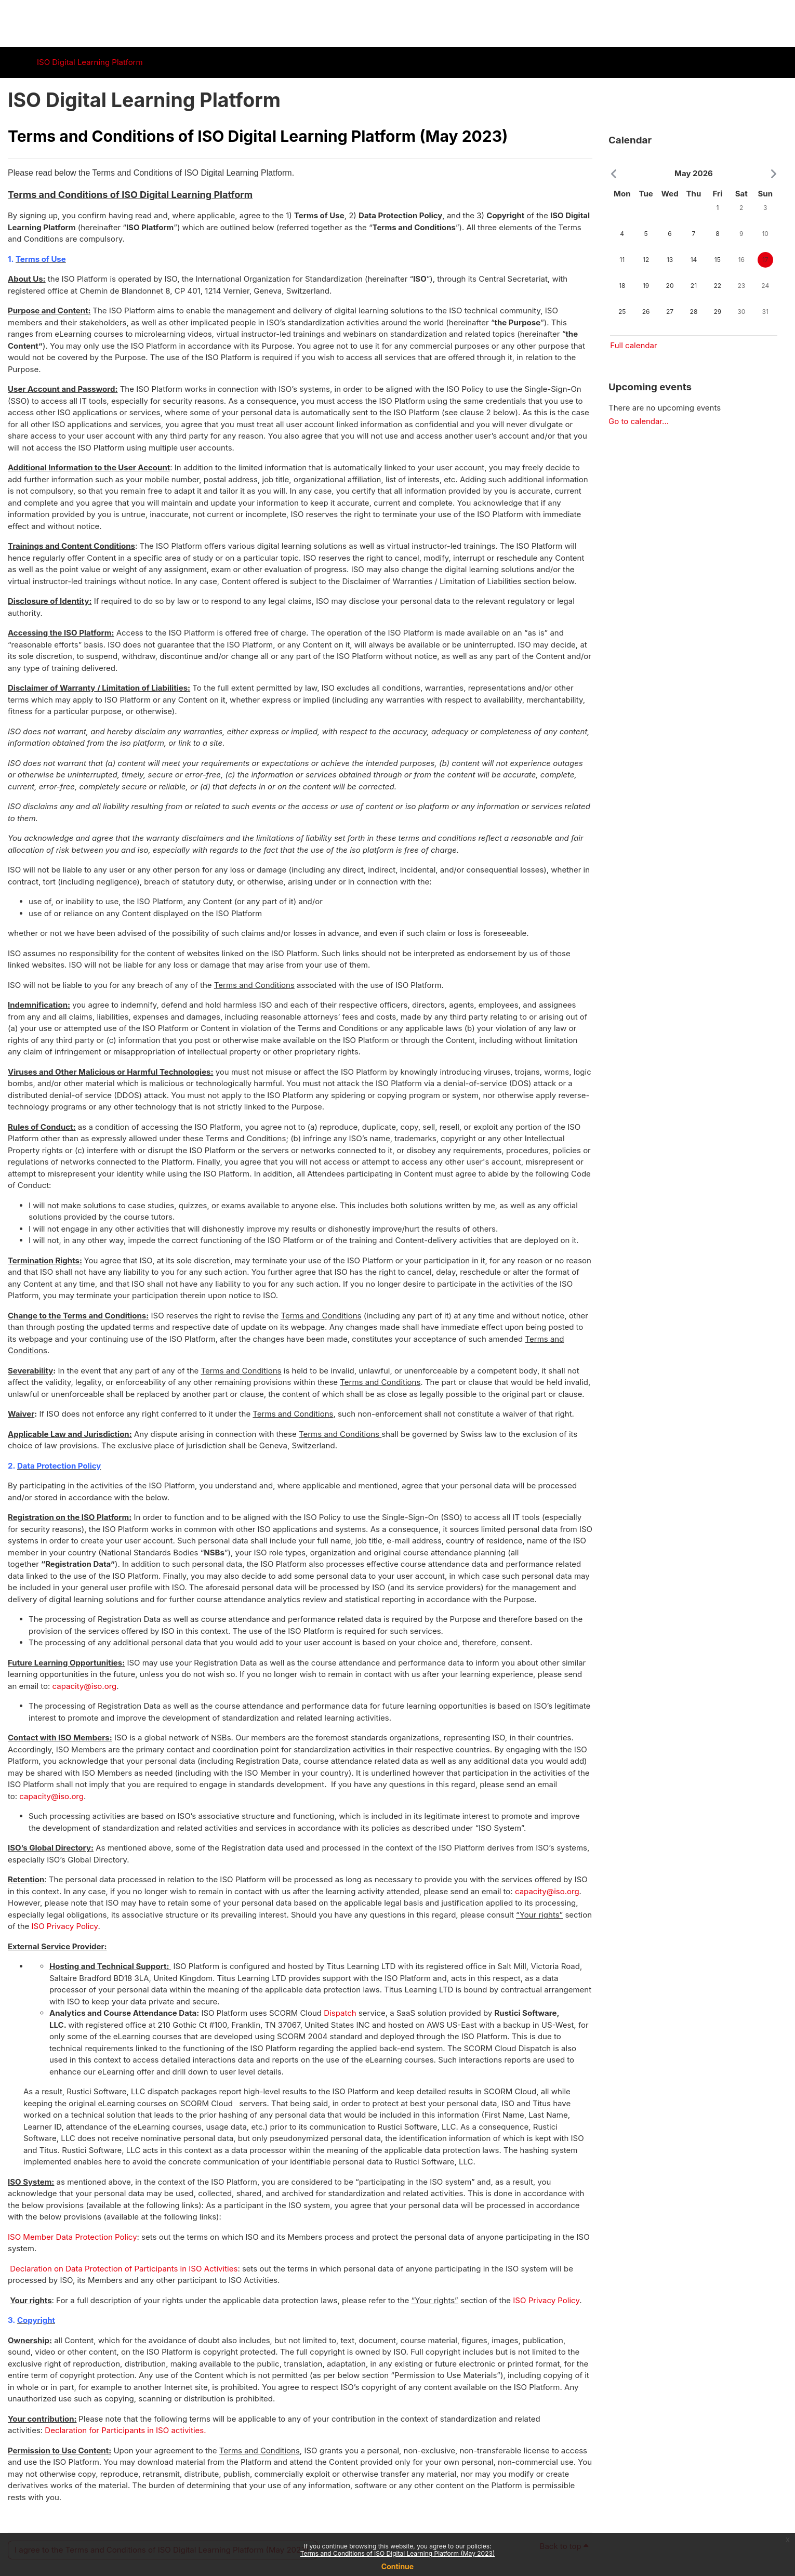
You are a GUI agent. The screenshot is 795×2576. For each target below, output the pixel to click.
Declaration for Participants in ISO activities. (125, 2430)
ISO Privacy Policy (65, 1926)
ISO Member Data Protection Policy (72, 2237)
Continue (397, 2566)
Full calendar (633, 345)
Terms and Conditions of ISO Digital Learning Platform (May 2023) (397, 2553)
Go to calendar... (638, 421)
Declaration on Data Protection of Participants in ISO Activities (123, 2269)
